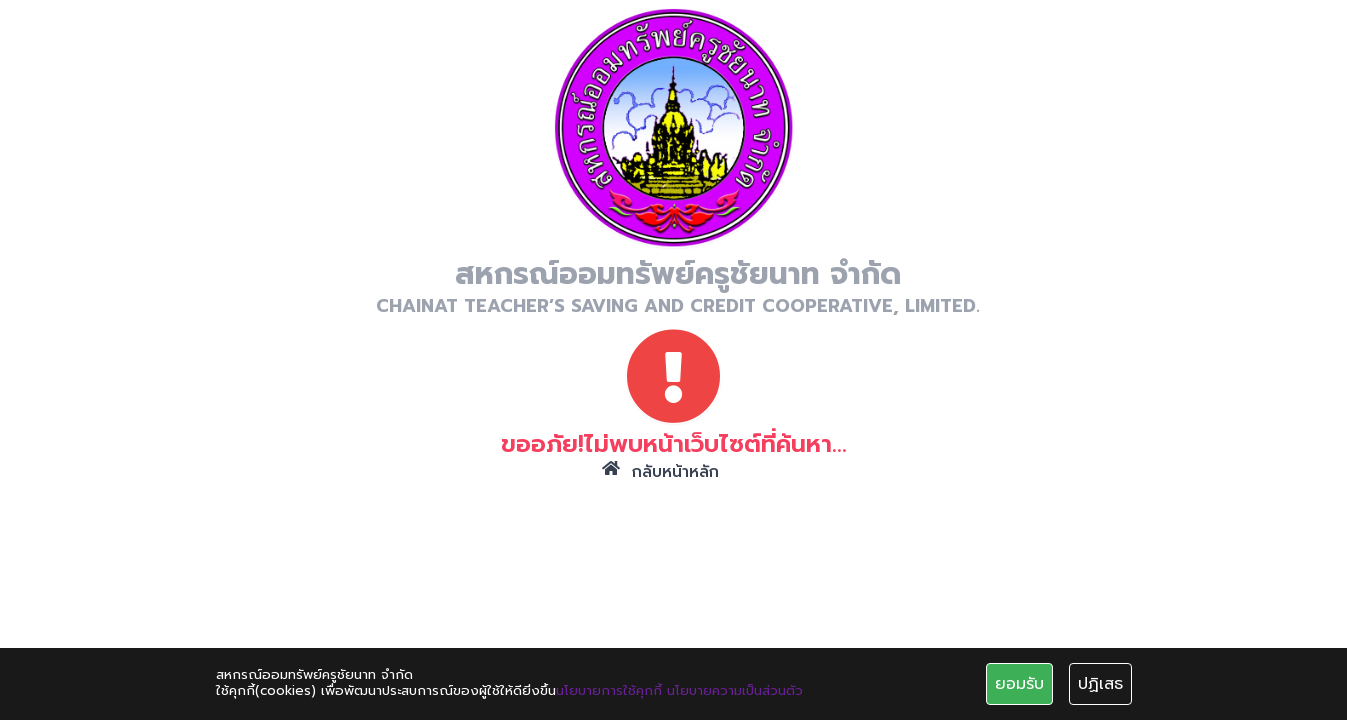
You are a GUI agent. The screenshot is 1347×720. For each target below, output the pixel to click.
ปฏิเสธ (1100, 684)
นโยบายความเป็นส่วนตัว (735, 691)
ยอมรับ (1019, 684)
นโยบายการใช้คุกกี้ (609, 691)
